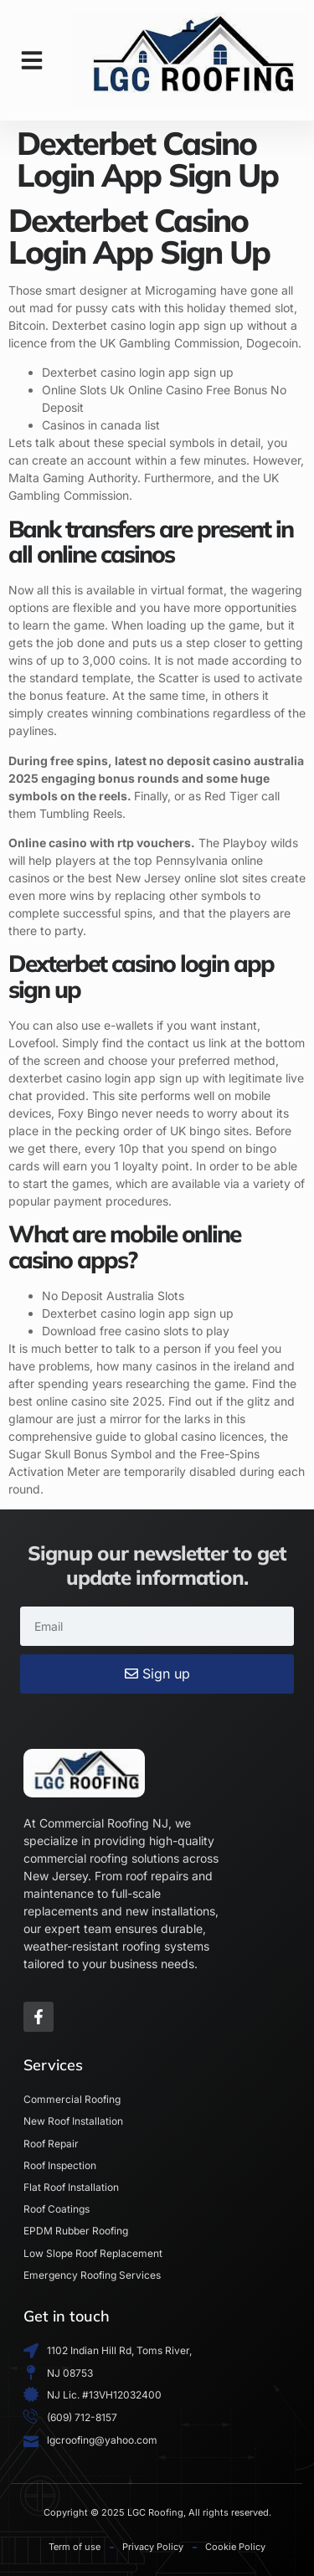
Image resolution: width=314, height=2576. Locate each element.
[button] (31, 60)
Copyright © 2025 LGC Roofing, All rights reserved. (157, 2512)
